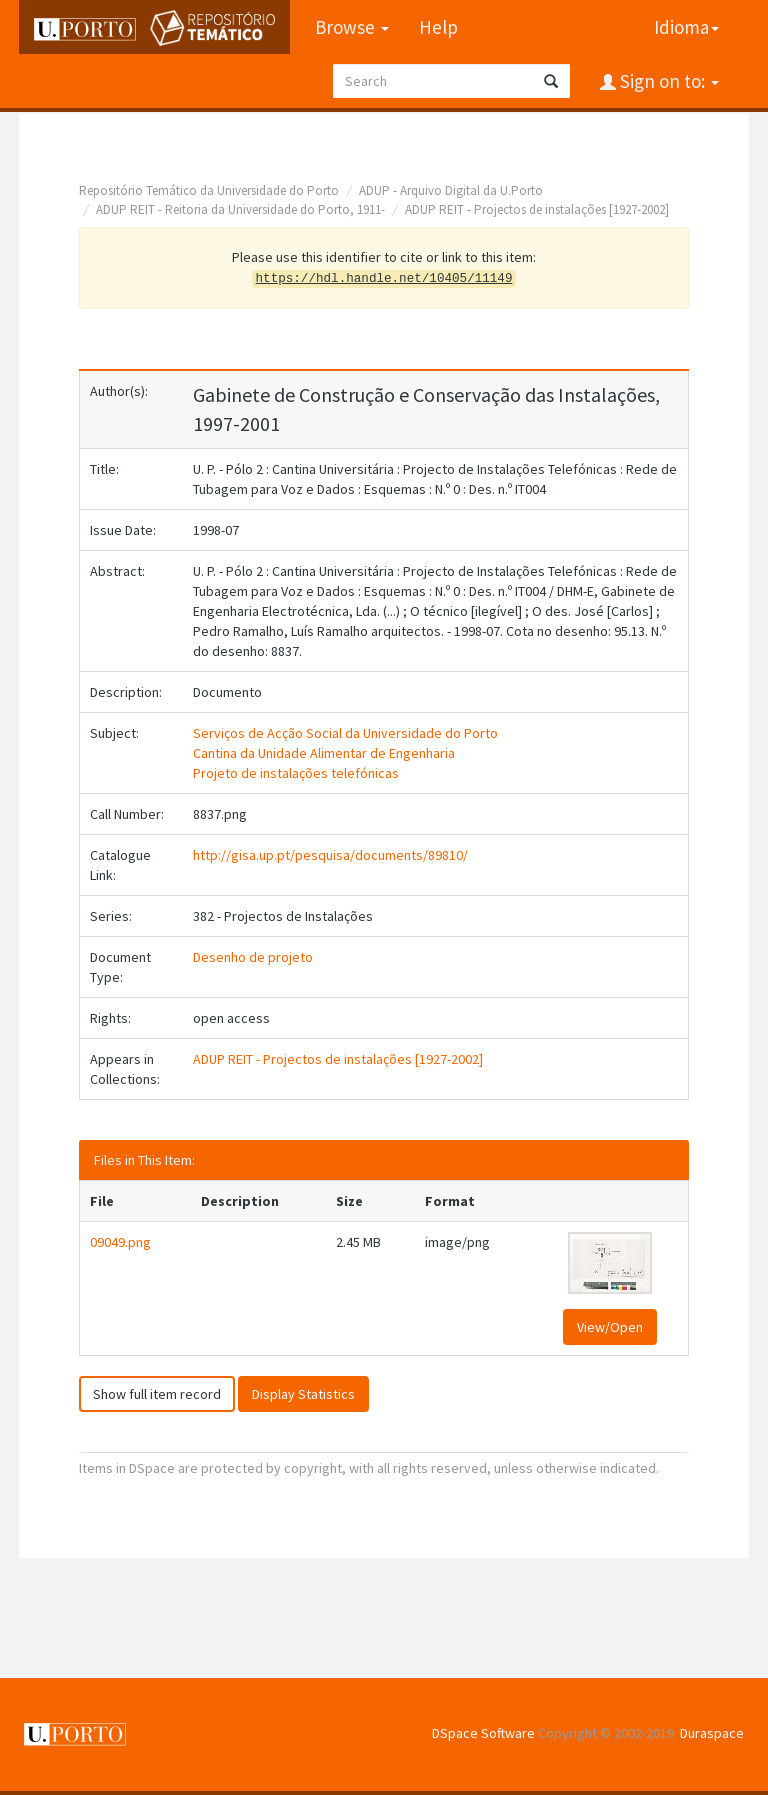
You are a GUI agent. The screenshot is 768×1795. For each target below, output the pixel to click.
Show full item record (157, 1394)
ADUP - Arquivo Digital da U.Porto (451, 190)
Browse (352, 27)
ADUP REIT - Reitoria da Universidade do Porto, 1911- (240, 209)
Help (438, 27)
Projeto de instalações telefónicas (296, 773)
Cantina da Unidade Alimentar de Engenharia (324, 753)
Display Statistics (303, 1394)
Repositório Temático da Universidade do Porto (209, 190)
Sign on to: (667, 81)
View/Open (610, 1327)
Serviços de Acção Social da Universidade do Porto (345, 733)
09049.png (120, 1242)
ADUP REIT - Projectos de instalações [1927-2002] (537, 209)
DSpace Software (483, 1733)
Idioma (686, 27)
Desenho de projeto (253, 957)
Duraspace (712, 1733)
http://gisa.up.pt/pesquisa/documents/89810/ (330, 855)
